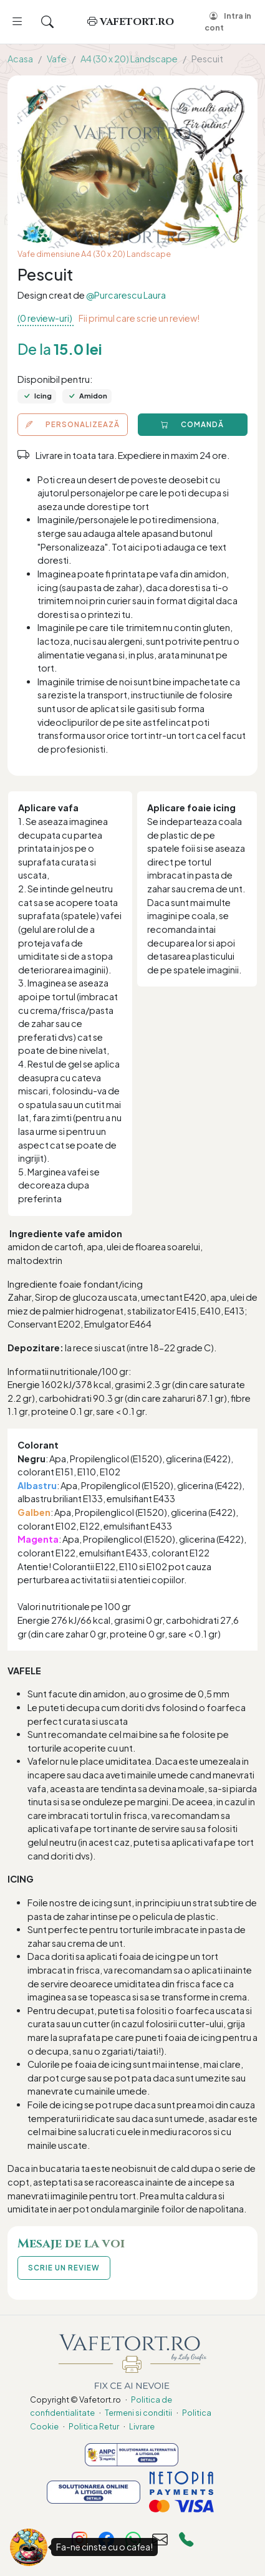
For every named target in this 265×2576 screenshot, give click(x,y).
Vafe (57, 58)
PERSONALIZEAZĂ (73, 424)
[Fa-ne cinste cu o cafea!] (28, 2547)
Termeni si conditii (138, 2413)
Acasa (20, 58)
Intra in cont (228, 21)
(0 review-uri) (45, 318)
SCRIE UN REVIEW (64, 2267)
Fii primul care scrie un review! (139, 318)
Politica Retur (94, 2426)
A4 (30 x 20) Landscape (129, 58)
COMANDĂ (192, 424)
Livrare (142, 2426)
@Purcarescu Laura (126, 295)
